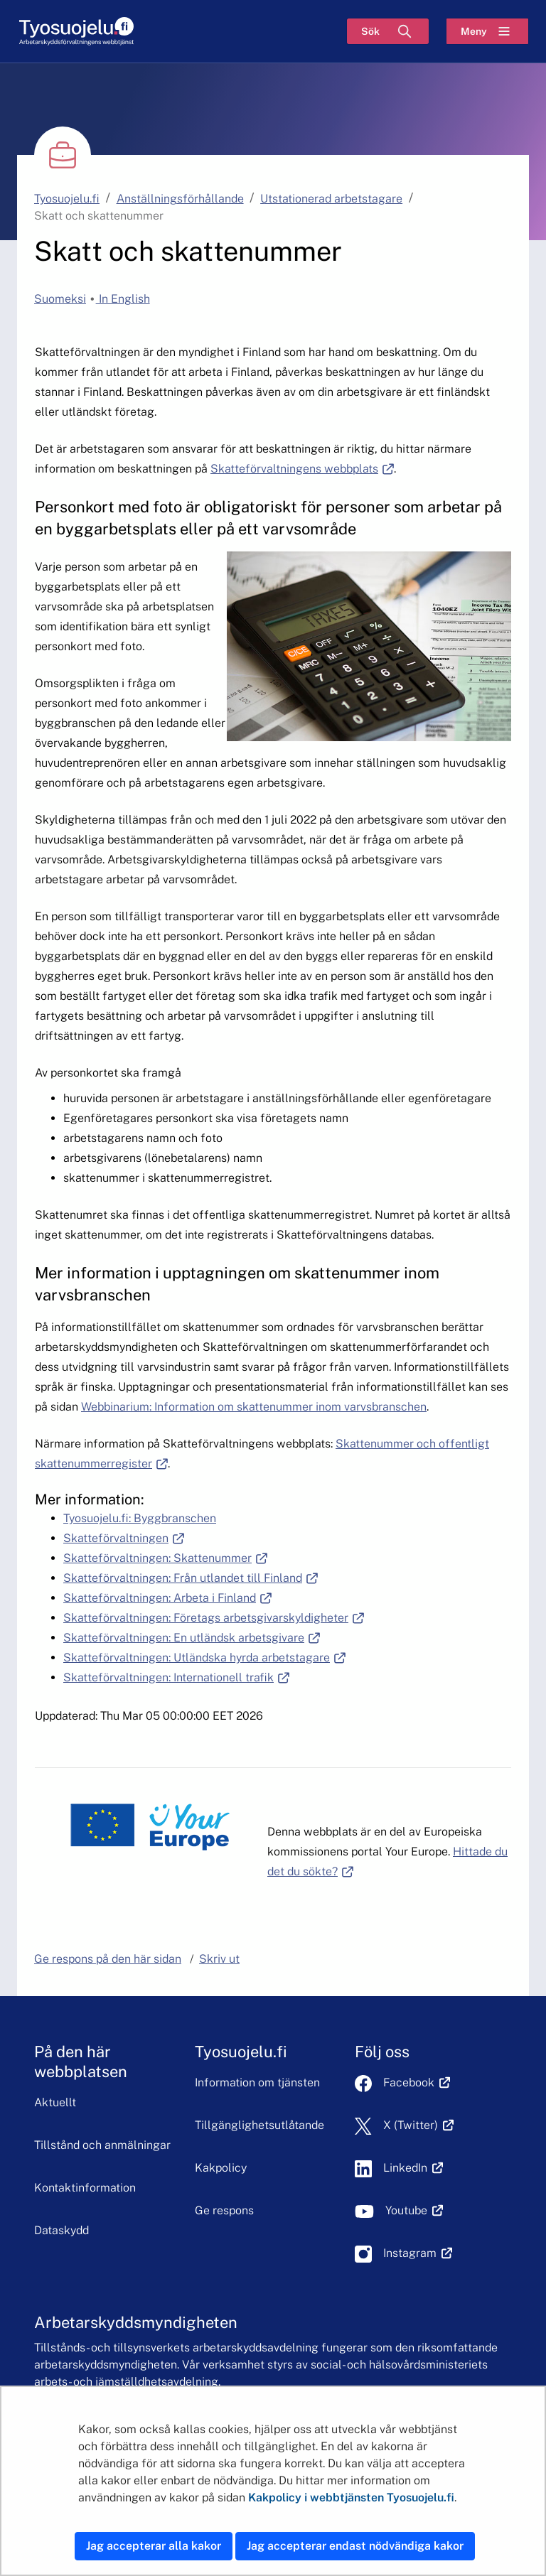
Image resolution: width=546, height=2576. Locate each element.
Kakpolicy (221, 2167)
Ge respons (224, 2210)
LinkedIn (413, 2167)
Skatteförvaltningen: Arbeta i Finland (167, 1598)
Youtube (414, 2210)
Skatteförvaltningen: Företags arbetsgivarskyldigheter (213, 1617)
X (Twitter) (418, 2125)
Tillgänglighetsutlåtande (259, 2125)
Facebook (416, 2082)
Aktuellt (55, 2102)
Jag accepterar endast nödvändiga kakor (355, 2546)
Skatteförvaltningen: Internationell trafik (176, 1677)
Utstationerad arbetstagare (331, 198)
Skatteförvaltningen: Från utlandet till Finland (190, 1578)
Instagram (417, 2253)
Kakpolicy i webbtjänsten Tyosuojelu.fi (351, 2497)
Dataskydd (61, 2230)
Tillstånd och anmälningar (102, 2145)
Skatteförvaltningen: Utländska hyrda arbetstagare (204, 1657)
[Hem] (76, 31)
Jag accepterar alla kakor (153, 2546)
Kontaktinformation (85, 2187)
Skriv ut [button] (219, 1959)
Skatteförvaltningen (123, 1538)
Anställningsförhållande (180, 198)
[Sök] (388, 31)
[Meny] (487, 31)
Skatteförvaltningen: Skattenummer (165, 1558)
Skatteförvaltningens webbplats (302, 468)
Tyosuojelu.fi (67, 198)
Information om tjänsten (257, 2082)
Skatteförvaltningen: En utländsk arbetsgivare (191, 1637)
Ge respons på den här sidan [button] (107, 1959)
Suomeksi (60, 299)
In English (123, 299)
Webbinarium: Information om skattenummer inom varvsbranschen (254, 1406)
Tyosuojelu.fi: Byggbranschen (139, 1518)
